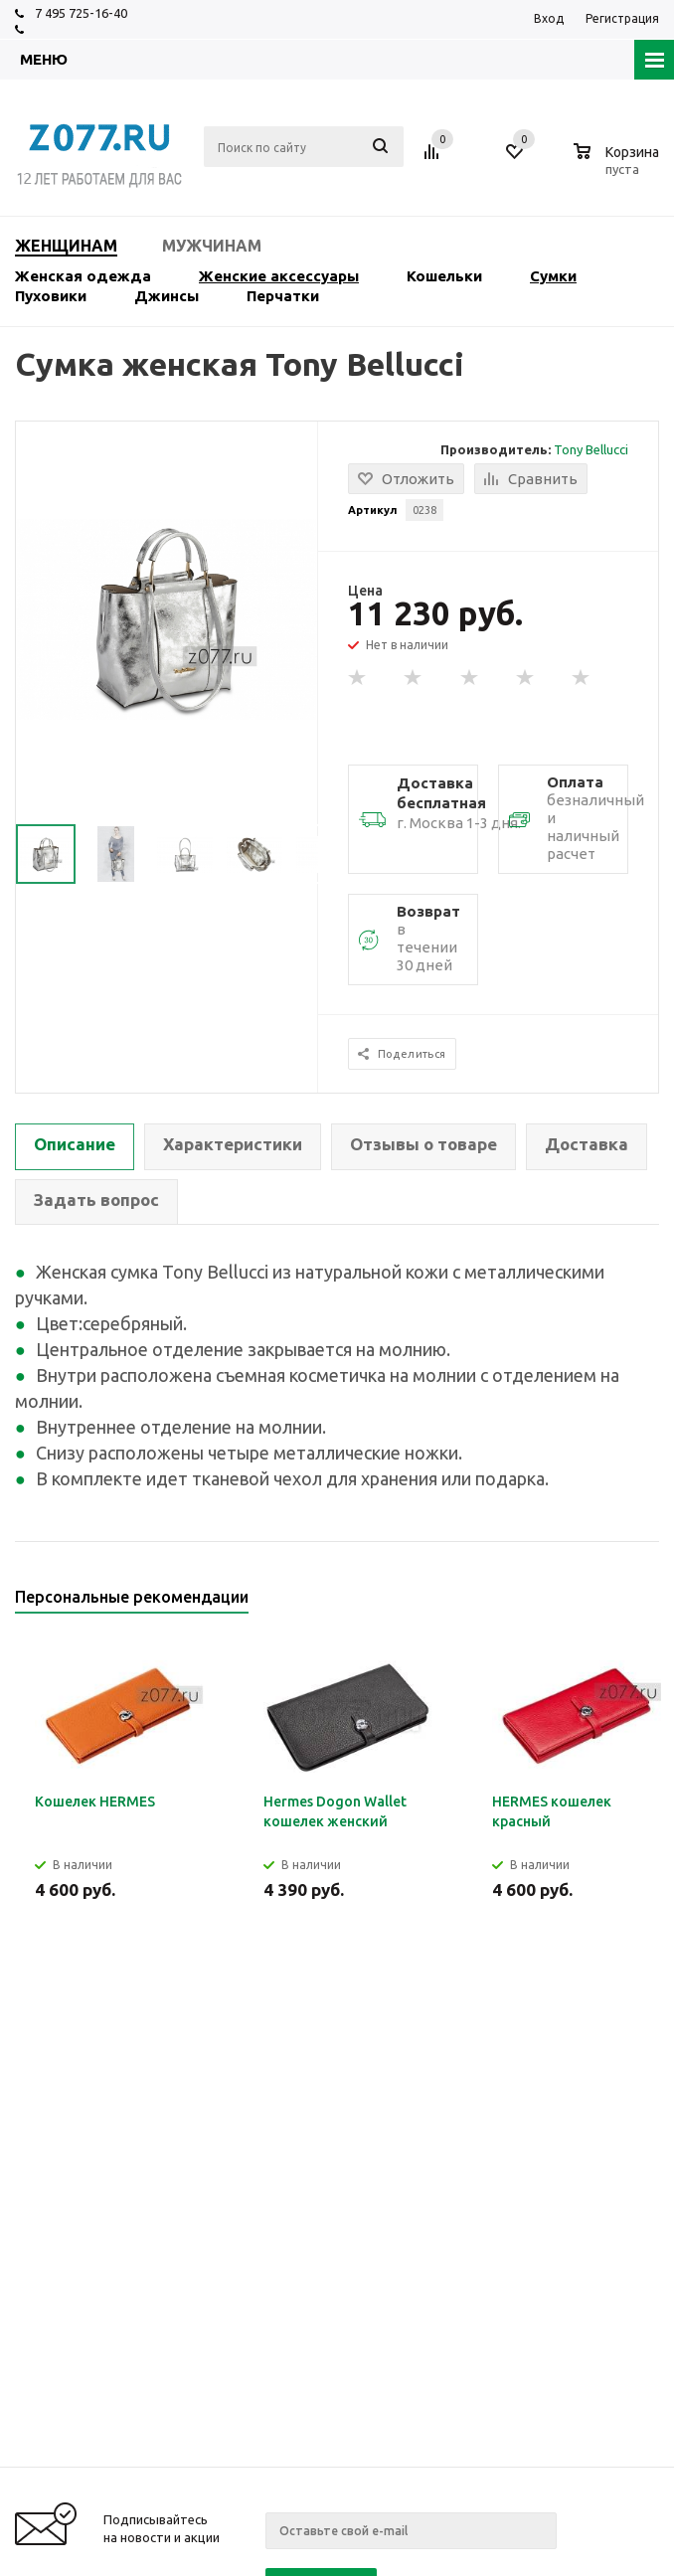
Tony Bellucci (591, 449)
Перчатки (283, 295)
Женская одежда (83, 275)
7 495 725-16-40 (81, 13)
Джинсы (166, 295)
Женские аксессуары (279, 275)
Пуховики (50, 295)
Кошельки (444, 275)
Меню (44, 59)
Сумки (553, 275)
